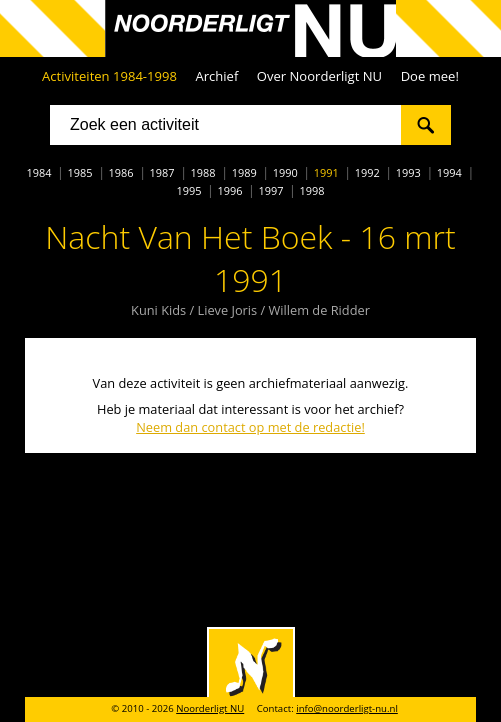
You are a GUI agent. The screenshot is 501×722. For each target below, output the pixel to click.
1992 (367, 172)
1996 (229, 190)
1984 (38, 172)
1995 (188, 190)
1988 (203, 172)
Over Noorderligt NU (319, 76)
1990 (285, 172)
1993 (408, 172)
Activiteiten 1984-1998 (109, 76)
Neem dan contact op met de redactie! (250, 427)
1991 (326, 172)
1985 (80, 172)
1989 (244, 172)
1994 (449, 172)
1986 (121, 172)
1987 (162, 172)
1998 (312, 190)
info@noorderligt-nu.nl (347, 708)
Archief (216, 76)
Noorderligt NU (210, 708)
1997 (271, 190)
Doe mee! (430, 76)
